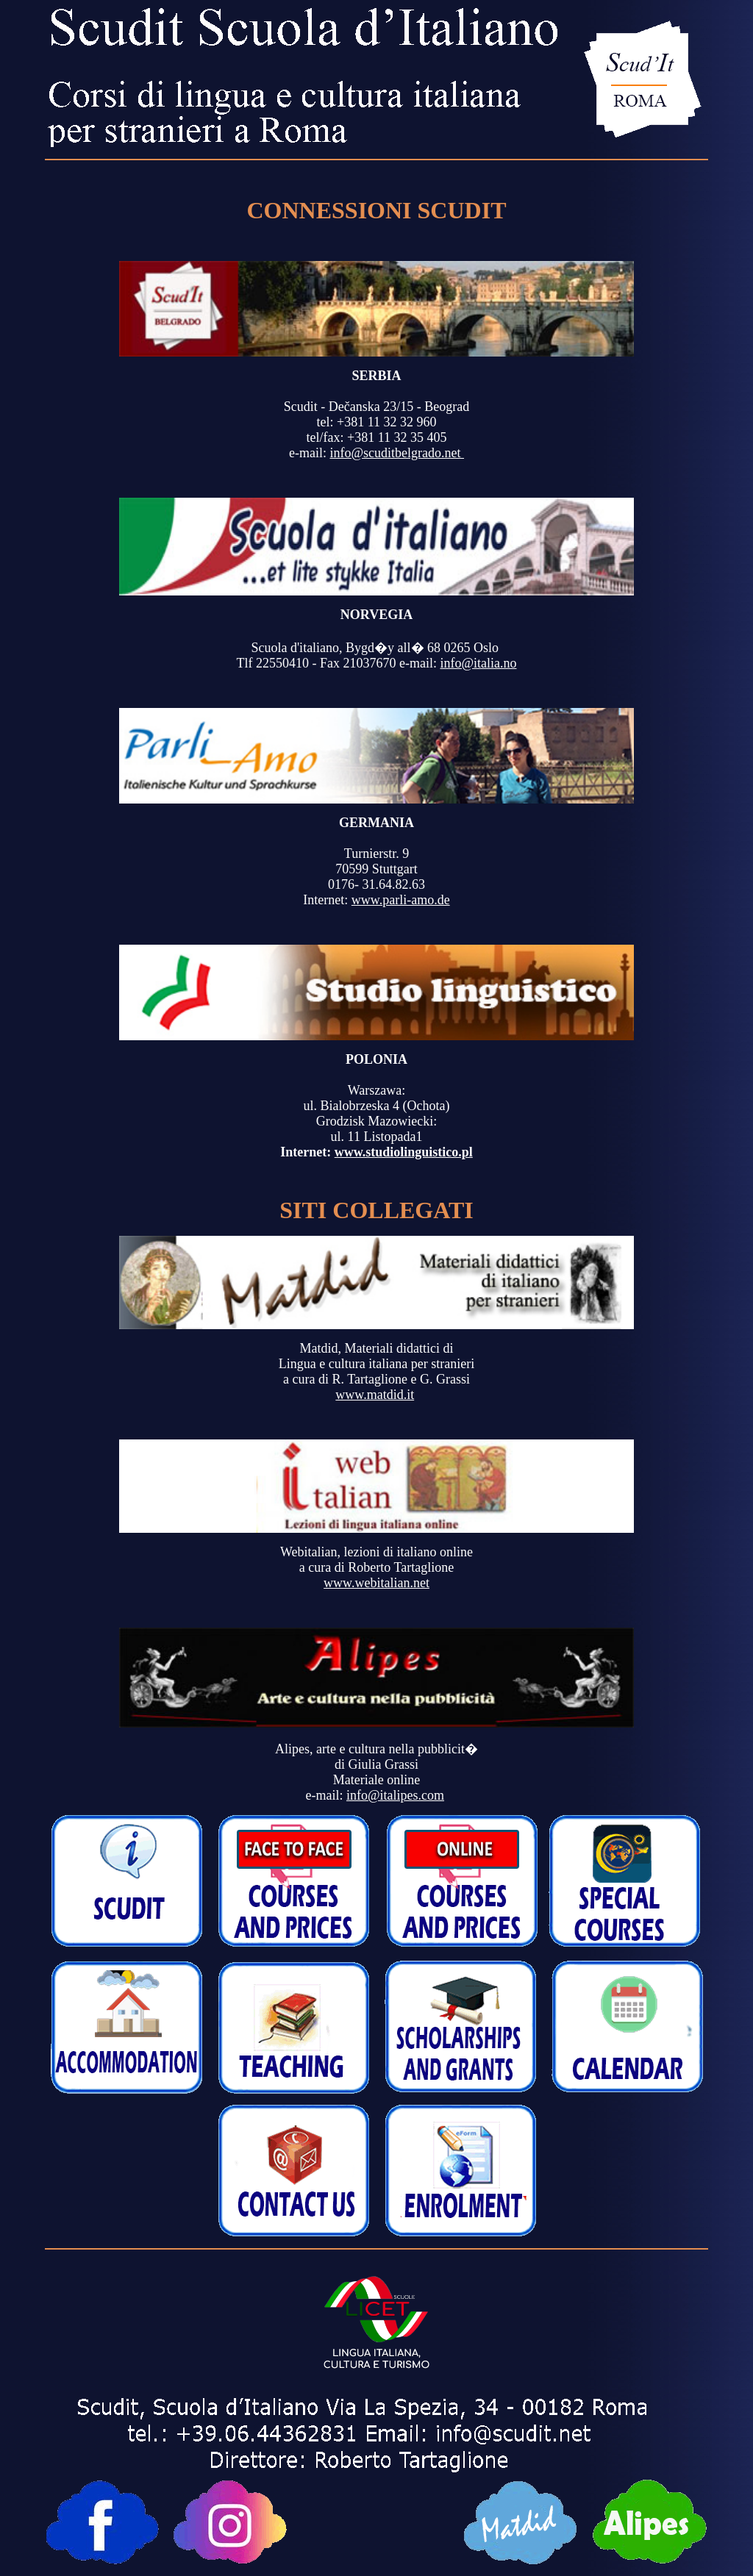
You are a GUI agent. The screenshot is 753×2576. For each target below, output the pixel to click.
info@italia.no (478, 663)
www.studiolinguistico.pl (404, 1152)
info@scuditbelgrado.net (396, 453)
